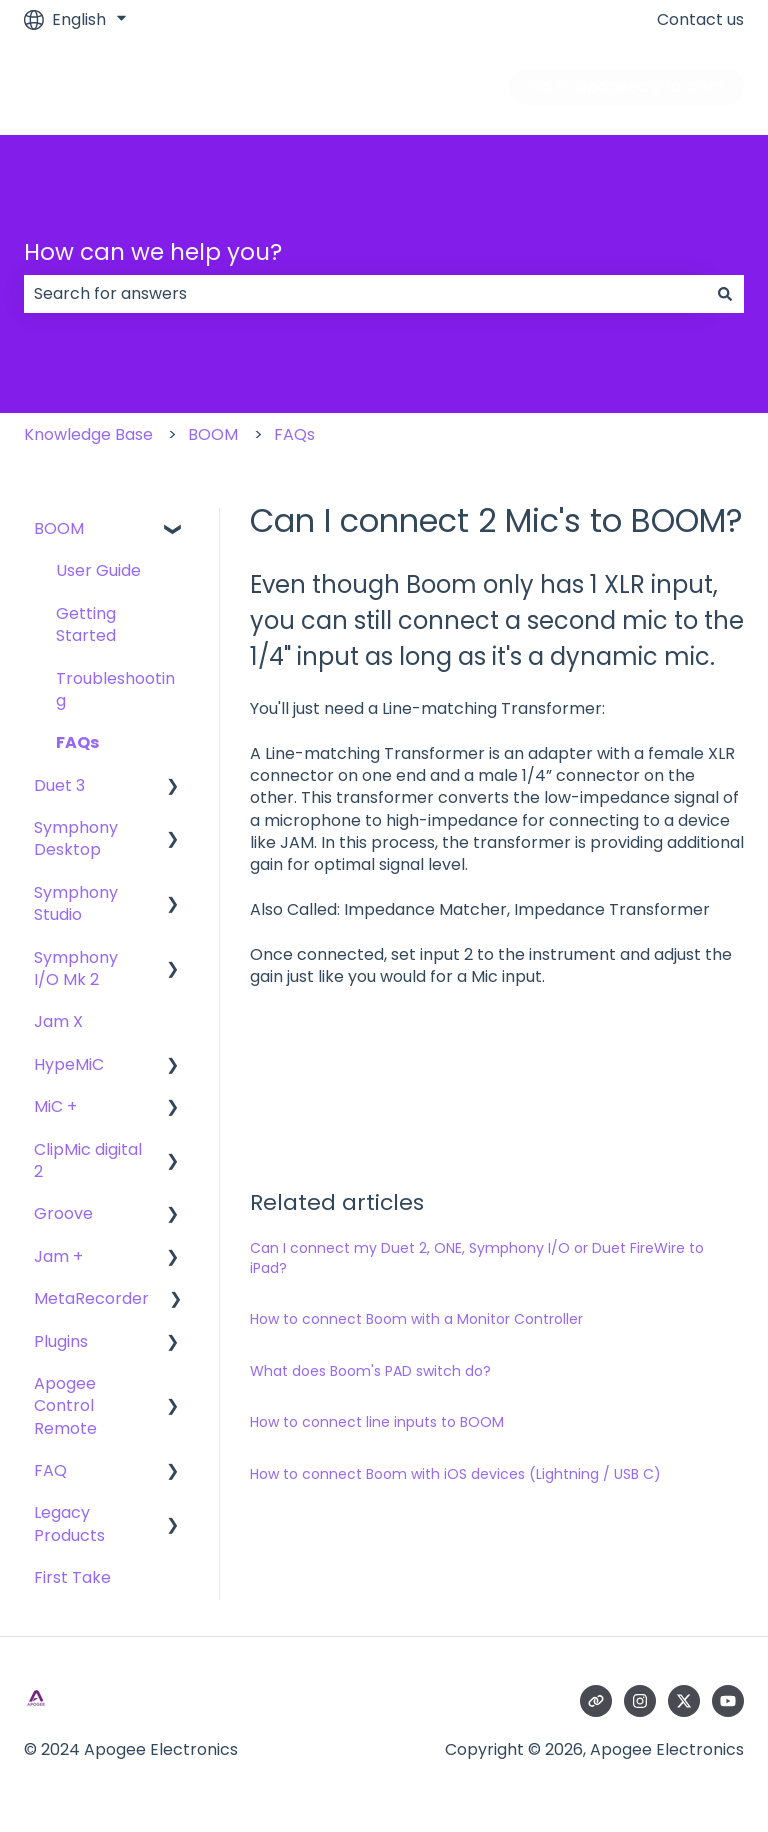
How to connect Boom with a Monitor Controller (416, 1319)
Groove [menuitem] (63, 1213)
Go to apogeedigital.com (626, 86)
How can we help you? (153, 252)
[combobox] (365, 294)
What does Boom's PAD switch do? (370, 1371)
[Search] (725, 294)
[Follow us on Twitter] (684, 1701)
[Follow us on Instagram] (640, 1701)
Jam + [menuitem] (58, 1256)
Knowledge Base (88, 434)
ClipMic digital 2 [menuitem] (88, 1160)
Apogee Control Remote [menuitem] (65, 1406)
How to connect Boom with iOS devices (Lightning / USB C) (455, 1474)
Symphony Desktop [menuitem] (76, 838)
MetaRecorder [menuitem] (91, 1298)
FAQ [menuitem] (50, 1470)
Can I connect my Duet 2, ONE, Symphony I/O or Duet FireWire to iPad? (477, 1258)
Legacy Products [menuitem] (69, 1523)
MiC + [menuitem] (55, 1106)
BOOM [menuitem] (59, 528)
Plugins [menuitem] (61, 1341)
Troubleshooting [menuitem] (115, 689)
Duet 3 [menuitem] (59, 785)
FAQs (294, 434)
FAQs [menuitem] (77, 742)
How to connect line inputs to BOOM (377, 1422)
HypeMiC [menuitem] (69, 1064)
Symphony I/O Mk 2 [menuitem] (76, 968)
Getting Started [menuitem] (86, 624)
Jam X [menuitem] (58, 1021)
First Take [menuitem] (72, 1577)
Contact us (700, 20)
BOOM (213, 434)
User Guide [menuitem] (98, 570)
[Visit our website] (596, 1701)
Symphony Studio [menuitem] (76, 903)
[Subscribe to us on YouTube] (728, 1701)
